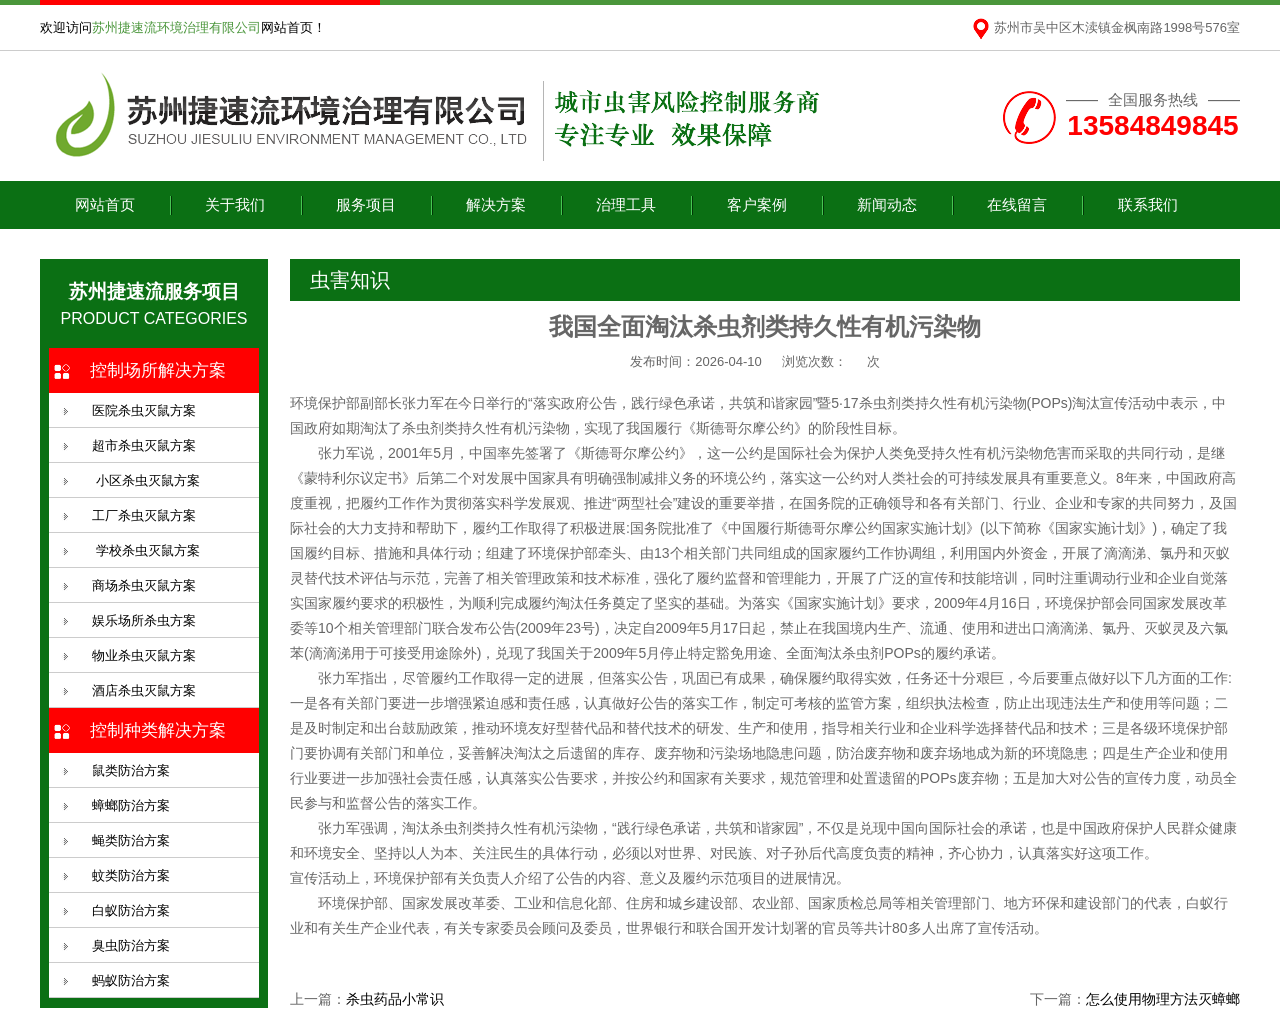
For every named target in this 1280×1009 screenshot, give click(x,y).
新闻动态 (887, 204)
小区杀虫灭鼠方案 (146, 480)
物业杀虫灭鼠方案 (144, 655)
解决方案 (496, 204)
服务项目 (366, 204)
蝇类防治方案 (131, 840)
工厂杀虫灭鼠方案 (144, 515)
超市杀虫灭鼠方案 (144, 445)
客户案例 (757, 204)
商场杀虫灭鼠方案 (144, 585)
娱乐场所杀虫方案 (144, 620)
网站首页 (105, 204)
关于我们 (235, 204)
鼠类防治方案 (131, 770)
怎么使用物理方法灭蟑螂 (1163, 999)
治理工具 (626, 204)
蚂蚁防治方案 (131, 980)
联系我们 (1148, 204)
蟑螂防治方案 (131, 805)
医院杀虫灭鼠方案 (144, 410)
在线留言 (1017, 204)
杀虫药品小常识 (395, 999)
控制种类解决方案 (158, 730)
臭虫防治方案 (131, 945)
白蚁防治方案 (131, 910)
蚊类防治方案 (131, 875)
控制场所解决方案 (158, 370)
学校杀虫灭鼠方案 (146, 550)
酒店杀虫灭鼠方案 (144, 690)
